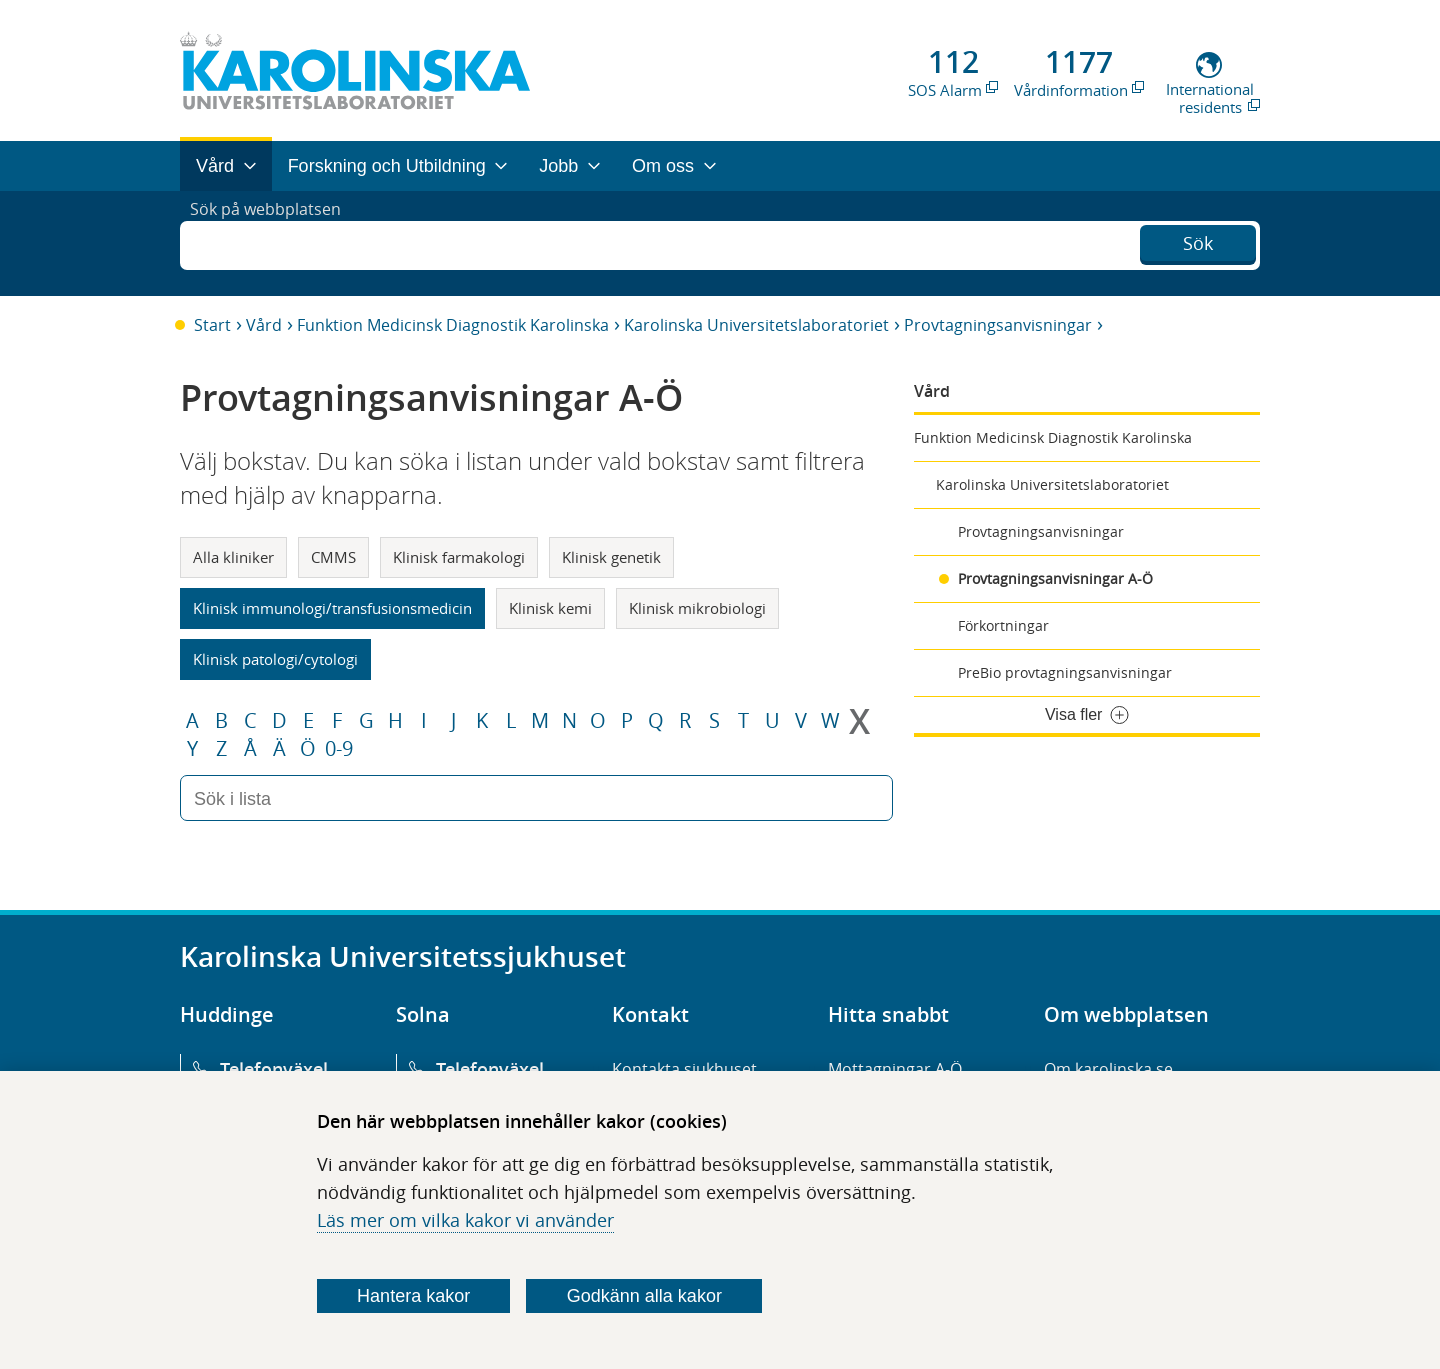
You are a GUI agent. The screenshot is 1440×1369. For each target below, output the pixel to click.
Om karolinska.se (1108, 1069)
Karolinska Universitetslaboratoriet (756, 325)
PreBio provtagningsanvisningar (1065, 672)
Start (212, 325)
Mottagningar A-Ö (895, 1069)
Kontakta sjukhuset (684, 1069)
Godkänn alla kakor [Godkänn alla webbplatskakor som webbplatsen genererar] (644, 1296)
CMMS (333, 557)
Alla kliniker (233, 557)
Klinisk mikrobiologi (697, 608)
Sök (1198, 241)
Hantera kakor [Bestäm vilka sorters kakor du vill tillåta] (413, 1296)
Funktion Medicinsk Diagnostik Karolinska (453, 325)
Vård (264, 325)
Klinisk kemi (550, 608)
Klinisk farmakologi (459, 557)
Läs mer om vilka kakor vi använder (465, 1220)
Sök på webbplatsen (274, 243)
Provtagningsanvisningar (998, 325)
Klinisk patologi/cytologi (275, 659)
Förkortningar (1003, 625)
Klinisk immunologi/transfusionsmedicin (332, 608)
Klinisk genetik (611, 557)
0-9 (339, 749)
